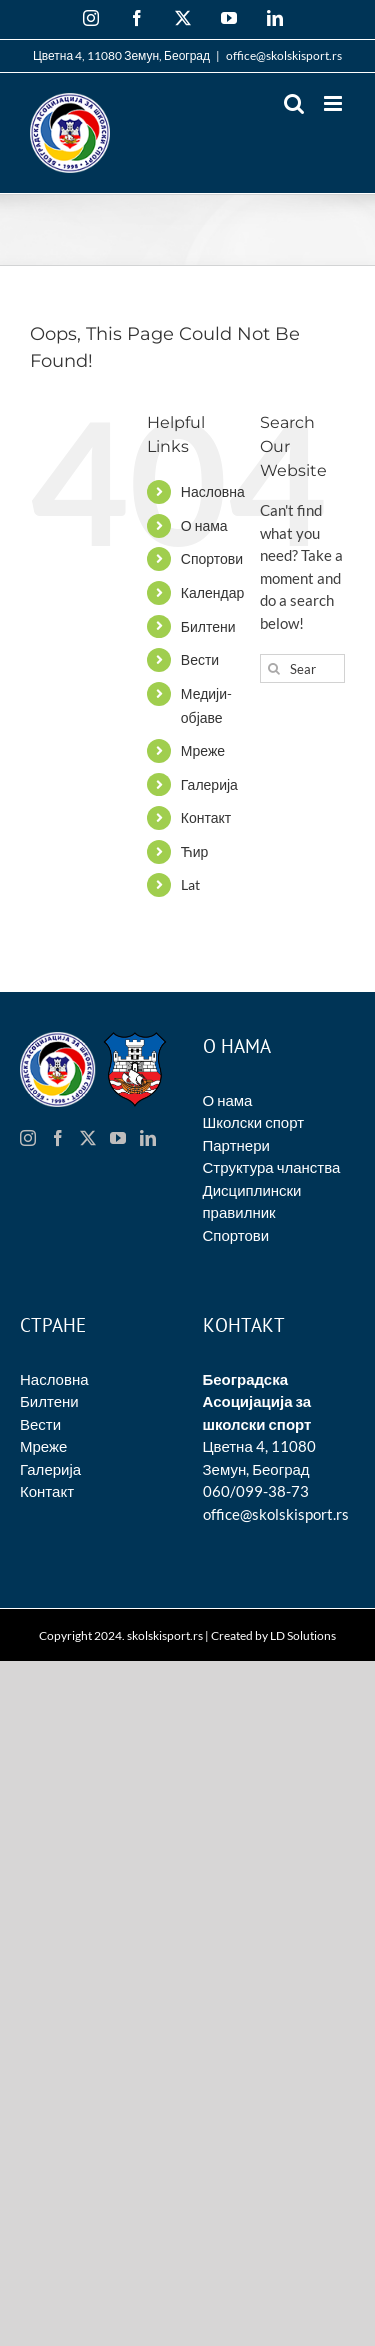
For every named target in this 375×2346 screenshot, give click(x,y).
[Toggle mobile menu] (334, 103)
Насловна (213, 491)
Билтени (208, 626)
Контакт (206, 817)
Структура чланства (272, 1167)
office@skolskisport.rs (284, 55)
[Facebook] (58, 1138)
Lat (190, 884)
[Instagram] (28, 1138)
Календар (212, 592)
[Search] (274, 668)
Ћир (195, 851)
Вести (200, 659)
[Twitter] (88, 1138)
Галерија (209, 784)
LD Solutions (303, 1635)
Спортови (212, 558)
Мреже (203, 750)
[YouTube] (118, 1138)
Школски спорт (254, 1122)
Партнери (236, 1145)
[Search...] (302, 668)
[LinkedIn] (148, 1138)
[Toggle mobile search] (294, 103)
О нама (204, 525)
